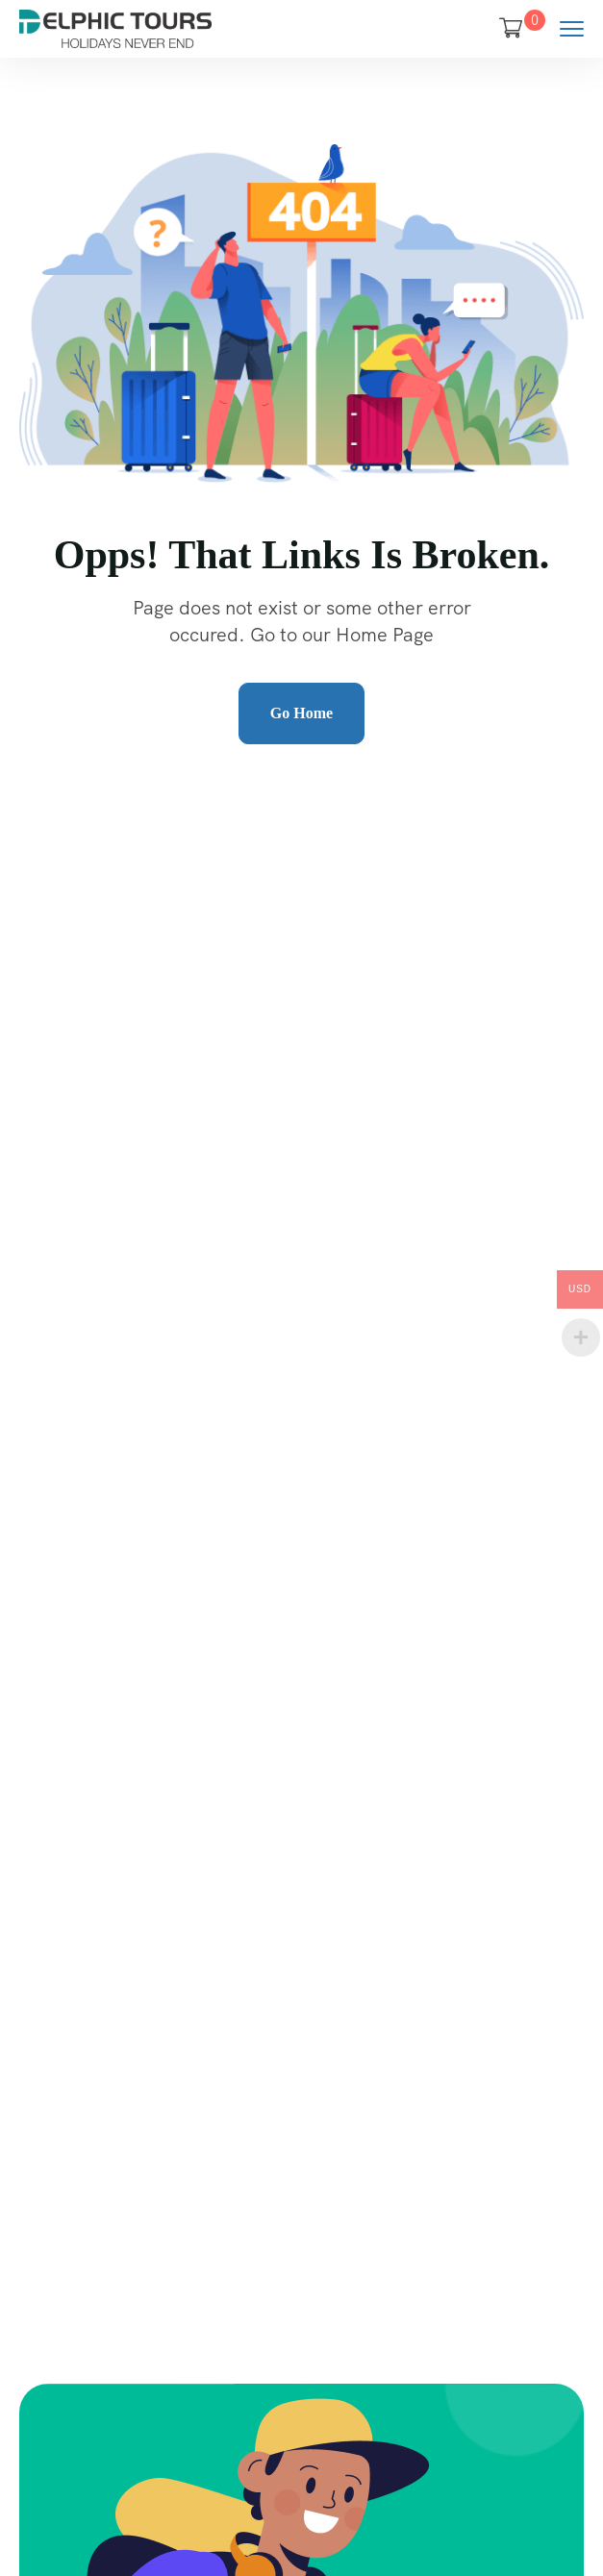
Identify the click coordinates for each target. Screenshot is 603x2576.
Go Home (301, 713)
